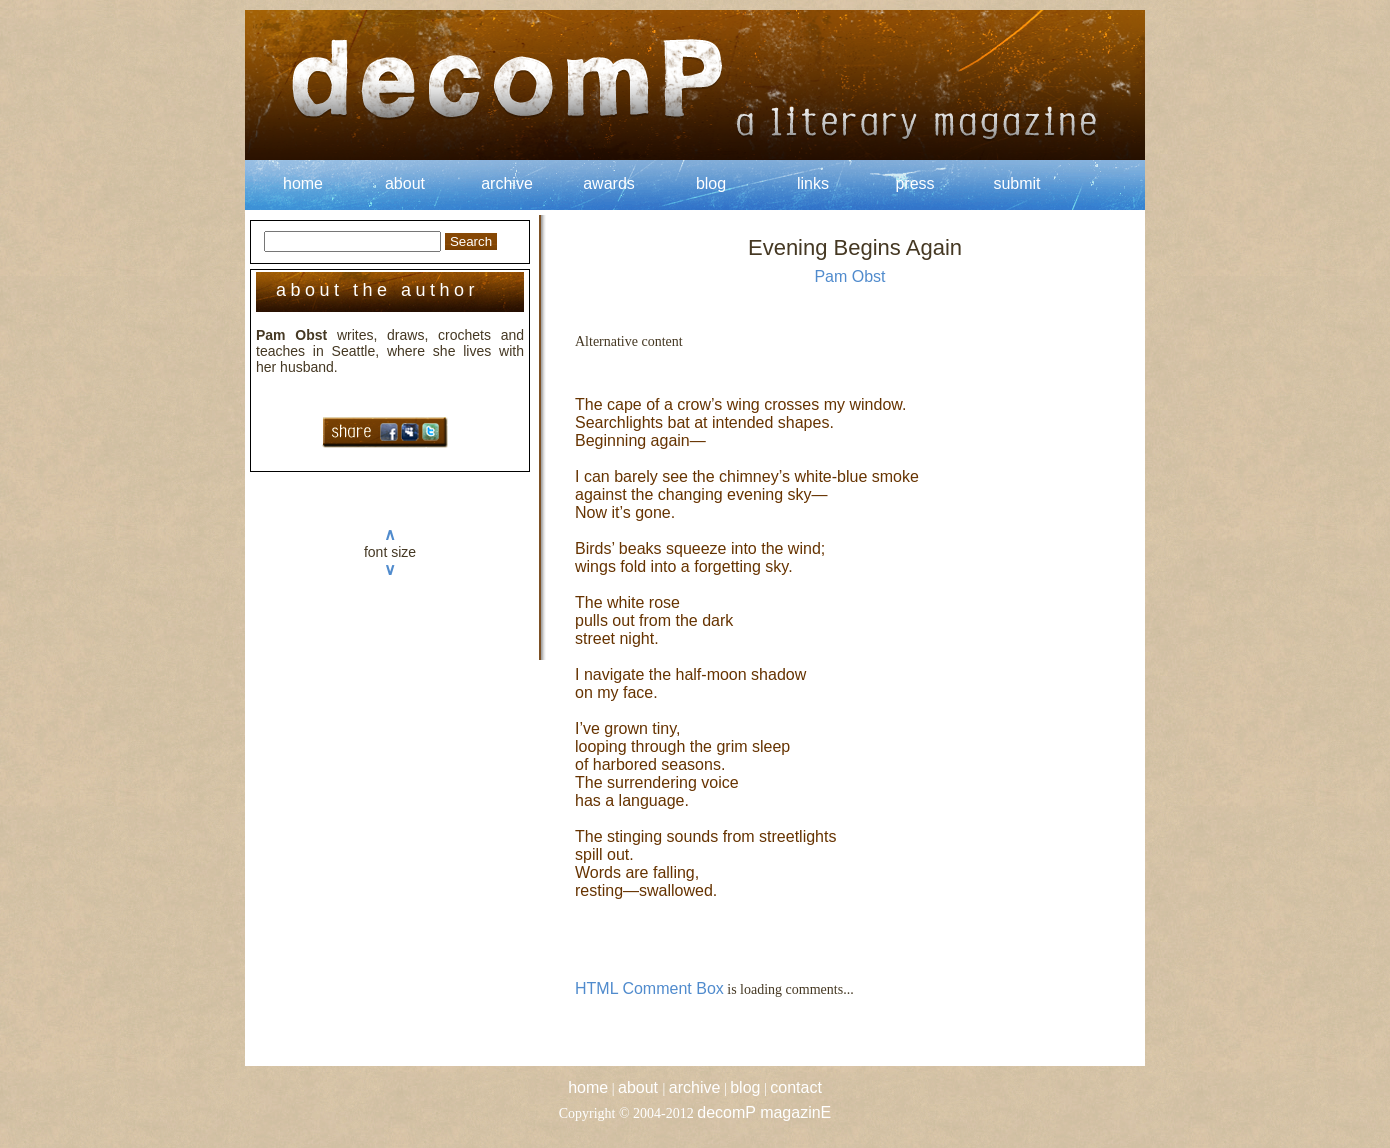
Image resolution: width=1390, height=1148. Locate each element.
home (303, 183)
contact (796, 1087)
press (914, 183)
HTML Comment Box (649, 988)
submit (1016, 183)
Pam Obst (849, 276)
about (405, 183)
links (813, 183)
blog (711, 183)
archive (507, 183)
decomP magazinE (764, 1112)
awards (609, 183)
